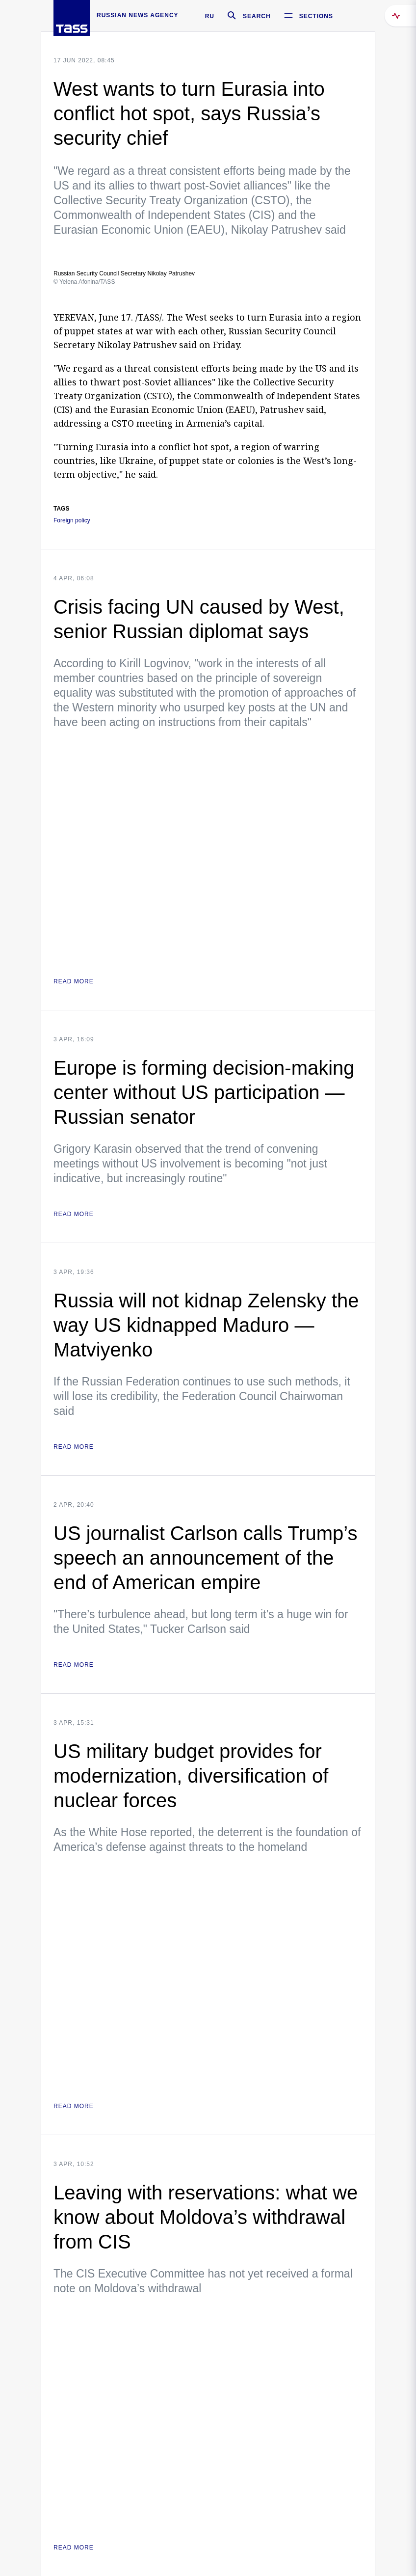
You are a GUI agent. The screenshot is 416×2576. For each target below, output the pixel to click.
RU (209, 16)
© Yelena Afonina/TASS (84, 281)
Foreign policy (71, 520)
